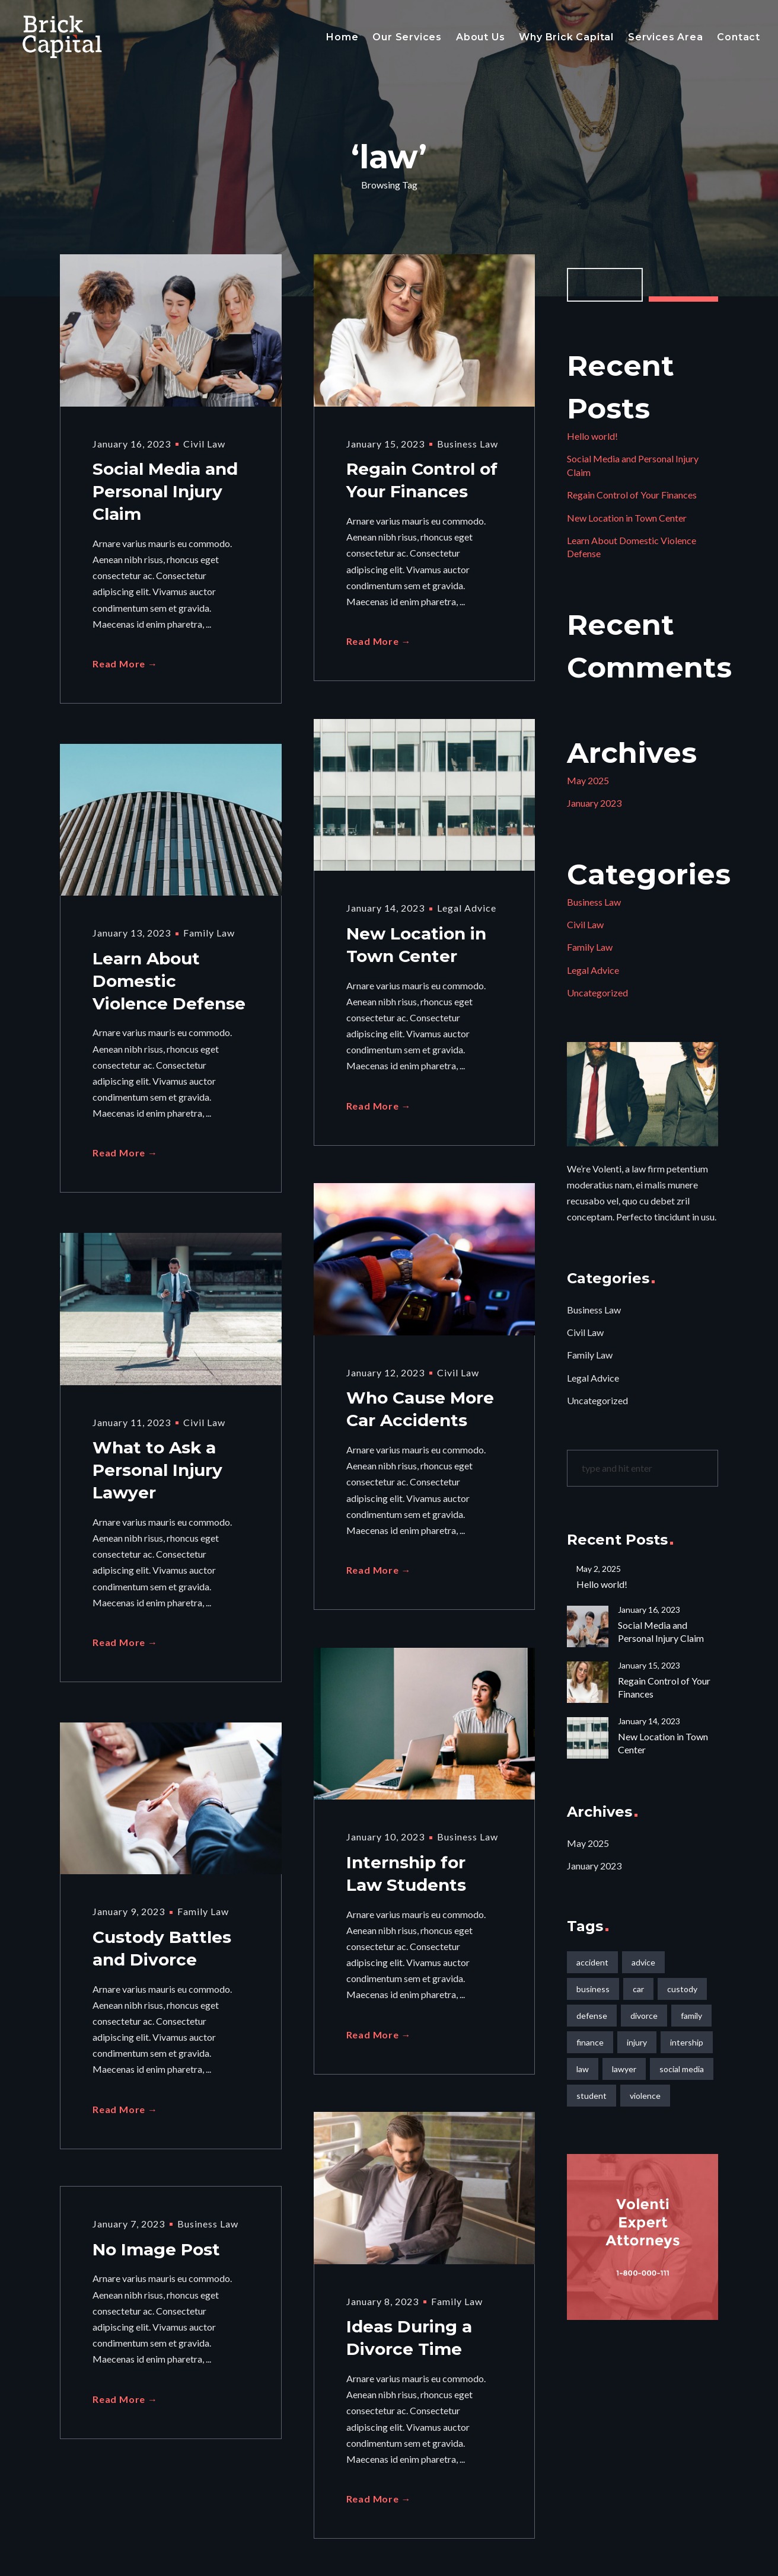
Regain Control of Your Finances (422, 483)
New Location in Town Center (416, 947)
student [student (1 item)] (591, 2096)
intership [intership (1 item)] (686, 2042)
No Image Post (156, 2251)
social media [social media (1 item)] (681, 2069)
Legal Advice (466, 907)
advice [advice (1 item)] (643, 1962)
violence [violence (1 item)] (645, 2096)
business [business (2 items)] (593, 1989)
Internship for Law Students (406, 1876)
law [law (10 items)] (582, 2069)
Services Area (665, 37)
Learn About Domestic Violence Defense (169, 985)
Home (342, 37)
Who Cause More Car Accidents (420, 1411)
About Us (480, 37)
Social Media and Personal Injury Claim (165, 495)
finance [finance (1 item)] (590, 2042)
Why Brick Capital (566, 37)
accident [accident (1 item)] (592, 1962)
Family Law (209, 932)
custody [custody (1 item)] (682, 1989)
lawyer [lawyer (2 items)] (624, 2069)
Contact (738, 37)
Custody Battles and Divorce (162, 1951)
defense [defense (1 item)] (591, 2016)
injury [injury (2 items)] (637, 2042)
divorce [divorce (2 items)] (644, 2016)
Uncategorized (597, 992)
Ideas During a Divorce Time (409, 2340)
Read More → (125, 671)
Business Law (467, 443)
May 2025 (588, 780)
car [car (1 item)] (638, 1989)
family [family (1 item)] (691, 2016)
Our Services (407, 37)
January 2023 (594, 802)
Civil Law (204, 443)
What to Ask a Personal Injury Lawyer (157, 1474)
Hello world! (592, 436)
